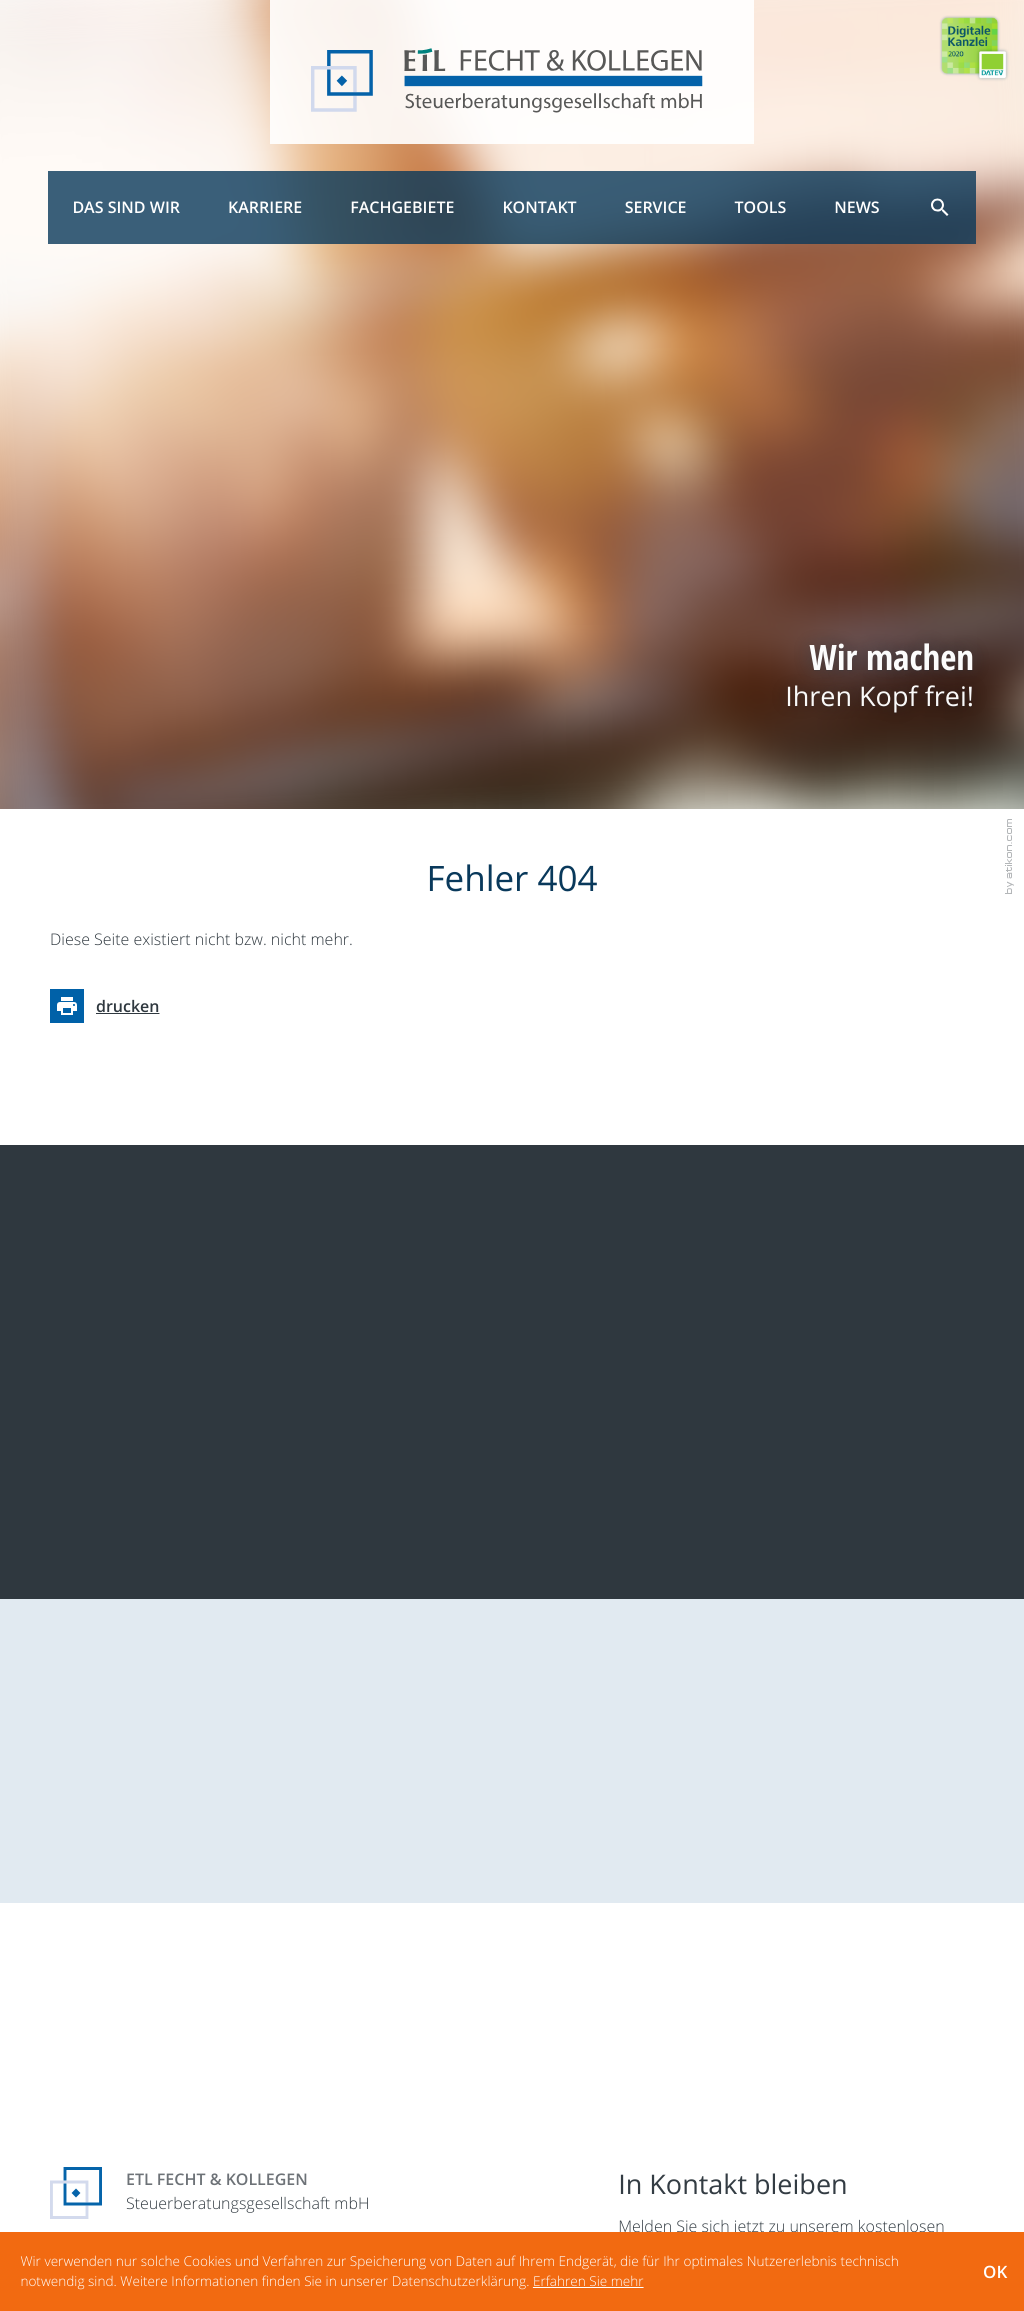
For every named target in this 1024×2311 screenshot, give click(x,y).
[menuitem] (940, 207)
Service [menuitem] (656, 207)
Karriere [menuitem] (265, 207)
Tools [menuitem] (761, 207)
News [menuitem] (856, 207)
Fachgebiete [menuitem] (402, 207)
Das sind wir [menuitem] (126, 207)
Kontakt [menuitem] (539, 207)
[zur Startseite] (512, 82)
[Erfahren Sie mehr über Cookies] (588, 2280)
